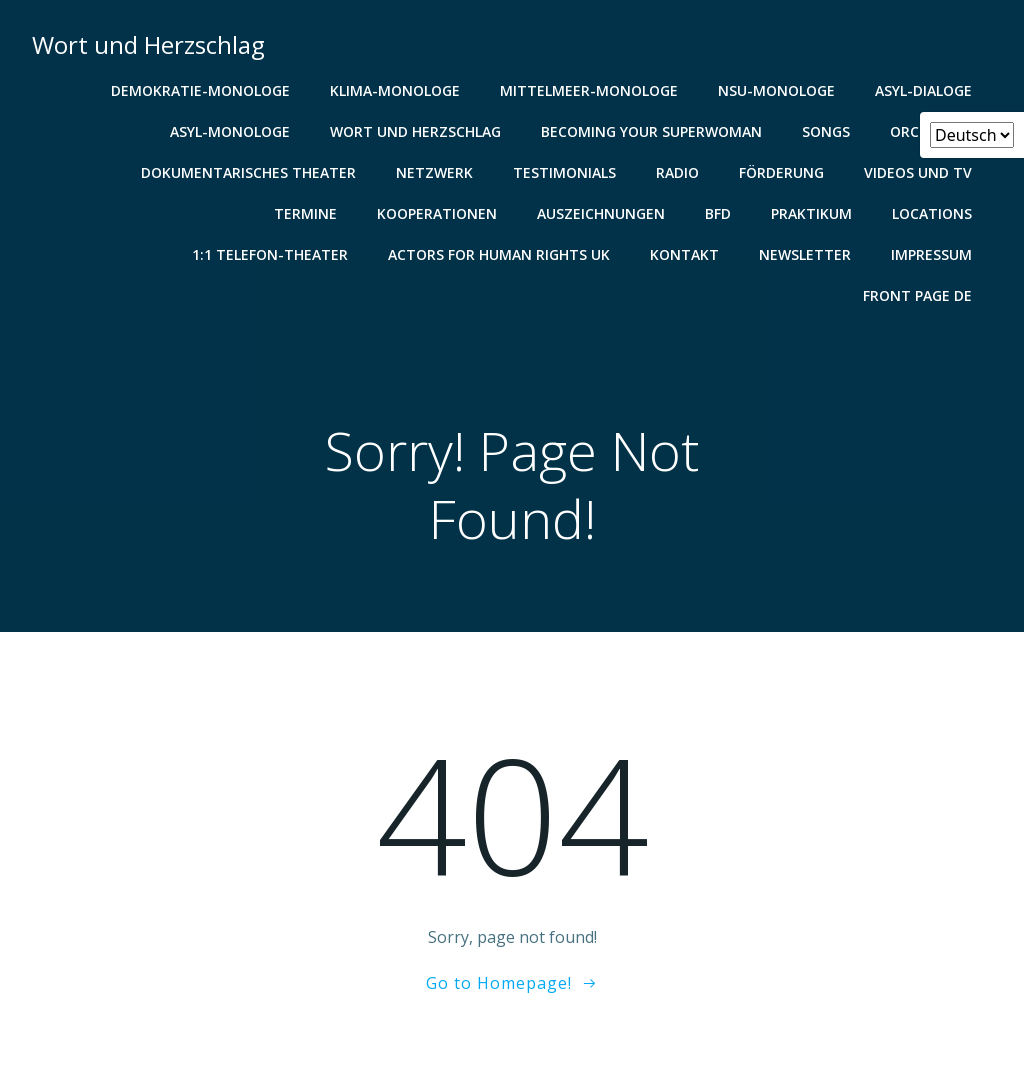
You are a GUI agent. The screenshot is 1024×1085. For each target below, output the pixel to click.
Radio (677, 172)
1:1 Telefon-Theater (270, 254)
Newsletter (805, 254)
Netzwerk (434, 172)
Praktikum (811, 213)
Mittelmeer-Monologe (589, 90)
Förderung (781, 172)
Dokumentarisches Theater (248, 172)
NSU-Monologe (776, 90)
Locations (932, 213)
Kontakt (684, 254)
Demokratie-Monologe (200, 90)
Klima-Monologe (395, 90)
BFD (718, 213)
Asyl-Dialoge (923, 90)
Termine (305, 213)
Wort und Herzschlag (415, 131)
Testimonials (564, 172)
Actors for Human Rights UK (499, 254)
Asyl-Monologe (230, 131)
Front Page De (917, 295)
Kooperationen (437, 213)
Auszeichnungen (601, 213)
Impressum (931, 254)
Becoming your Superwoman (651, 131)
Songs (826, 131)
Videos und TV (918, 172)
